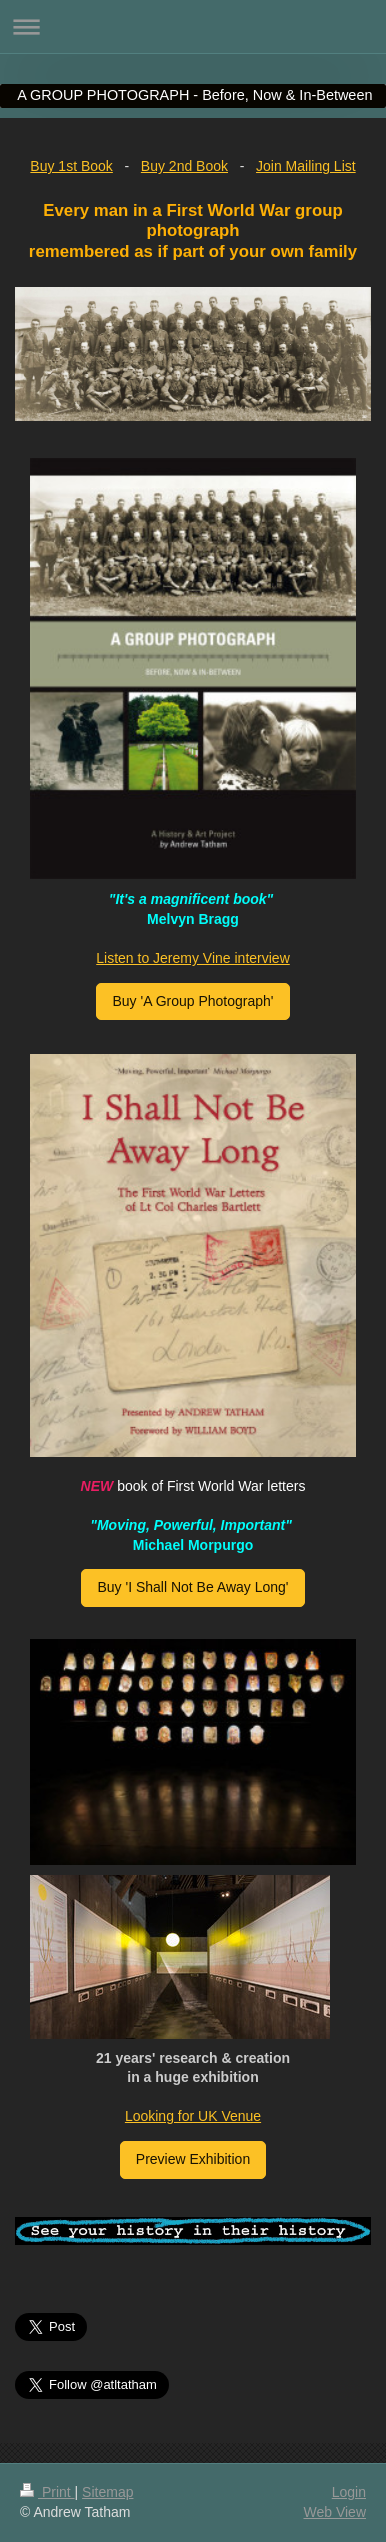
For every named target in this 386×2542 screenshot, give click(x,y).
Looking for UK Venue (193, 2116)
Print (47, 2492)
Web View (334, 2512)
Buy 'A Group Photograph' (192, 1001)
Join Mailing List (306, 166)
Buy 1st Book (71, 166)
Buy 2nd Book (184, 166)
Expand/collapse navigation (193, 26)
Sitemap (107, 2492)
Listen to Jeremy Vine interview (193, 958)
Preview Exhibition (193, 2159)
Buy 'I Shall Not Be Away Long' (192, 1587)
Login (349, 2492)
